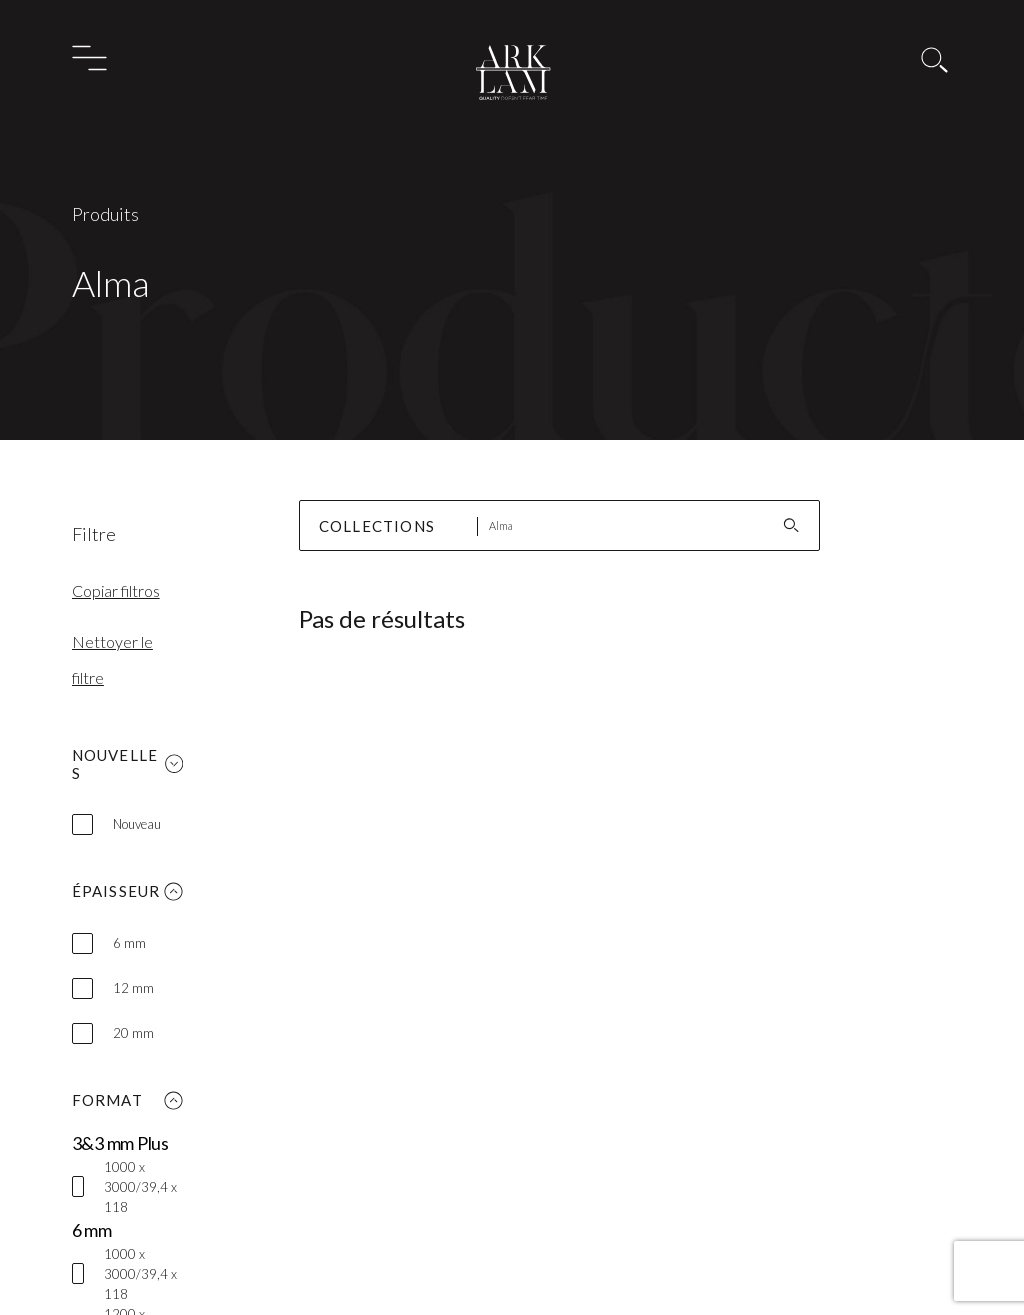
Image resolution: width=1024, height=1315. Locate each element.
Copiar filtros (116, 590)
